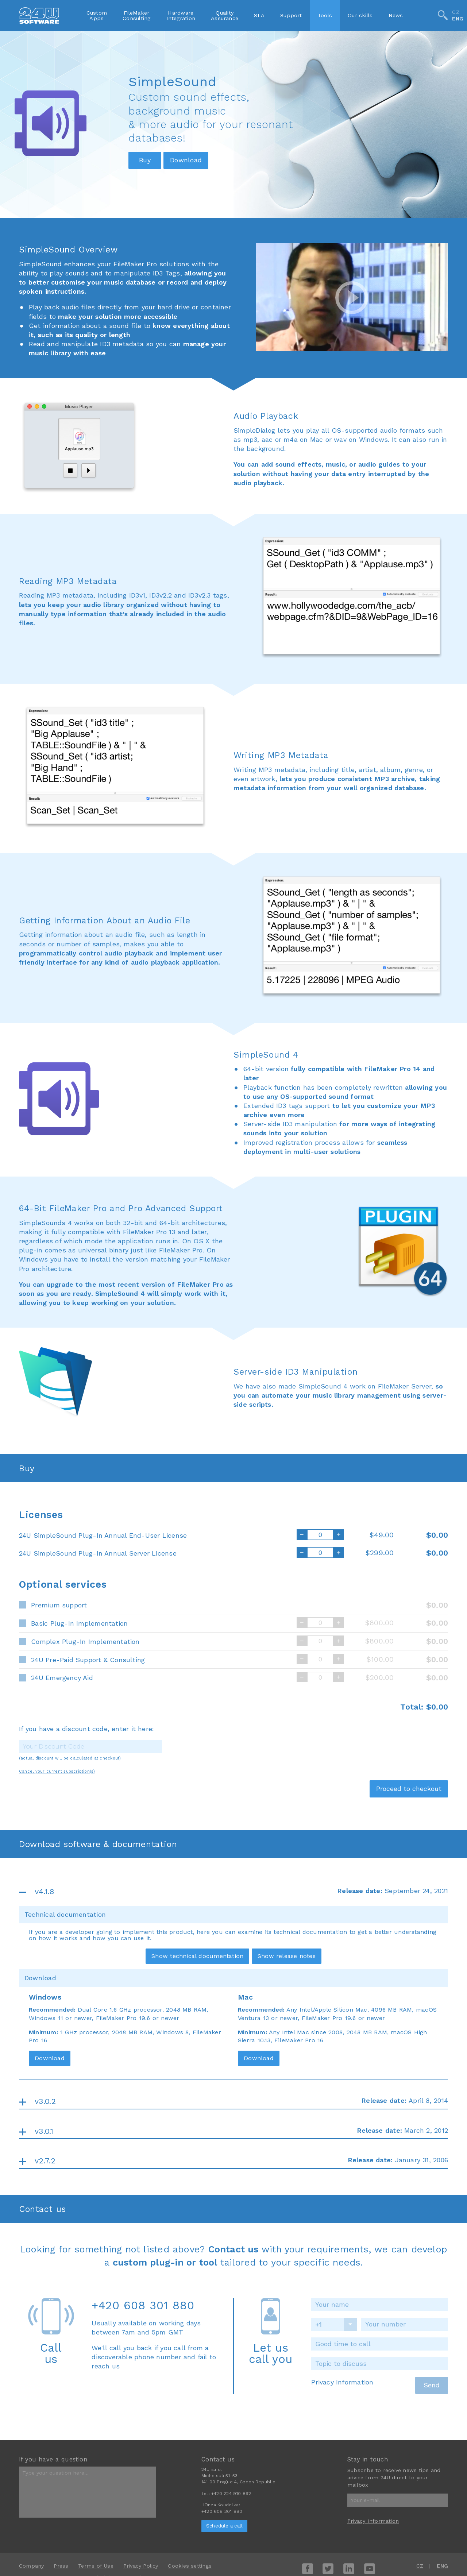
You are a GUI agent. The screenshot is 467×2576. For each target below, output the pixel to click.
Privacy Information (342, 2382)
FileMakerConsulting (136, 15)
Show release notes (287, 1956)
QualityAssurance (224, 15)
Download (50, 2058)
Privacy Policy (140, 2566)
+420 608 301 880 (143, 2305)
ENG (457, 19)
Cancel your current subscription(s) (57, 1771)
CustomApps (96, 15)
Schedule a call (224, 2526)
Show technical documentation (197, 1956)
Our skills (360, 15)
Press (61, 2566)
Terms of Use (95, 2566)
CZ (455, 12)
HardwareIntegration (180, 15)
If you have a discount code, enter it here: (86, 1729)
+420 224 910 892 (231, 2493)
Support (291, 15)
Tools (325, 15)
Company (31, 2566)
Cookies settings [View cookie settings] (189, 2566)
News (396, 15)
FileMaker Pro (135, 264)
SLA (259, 15)
